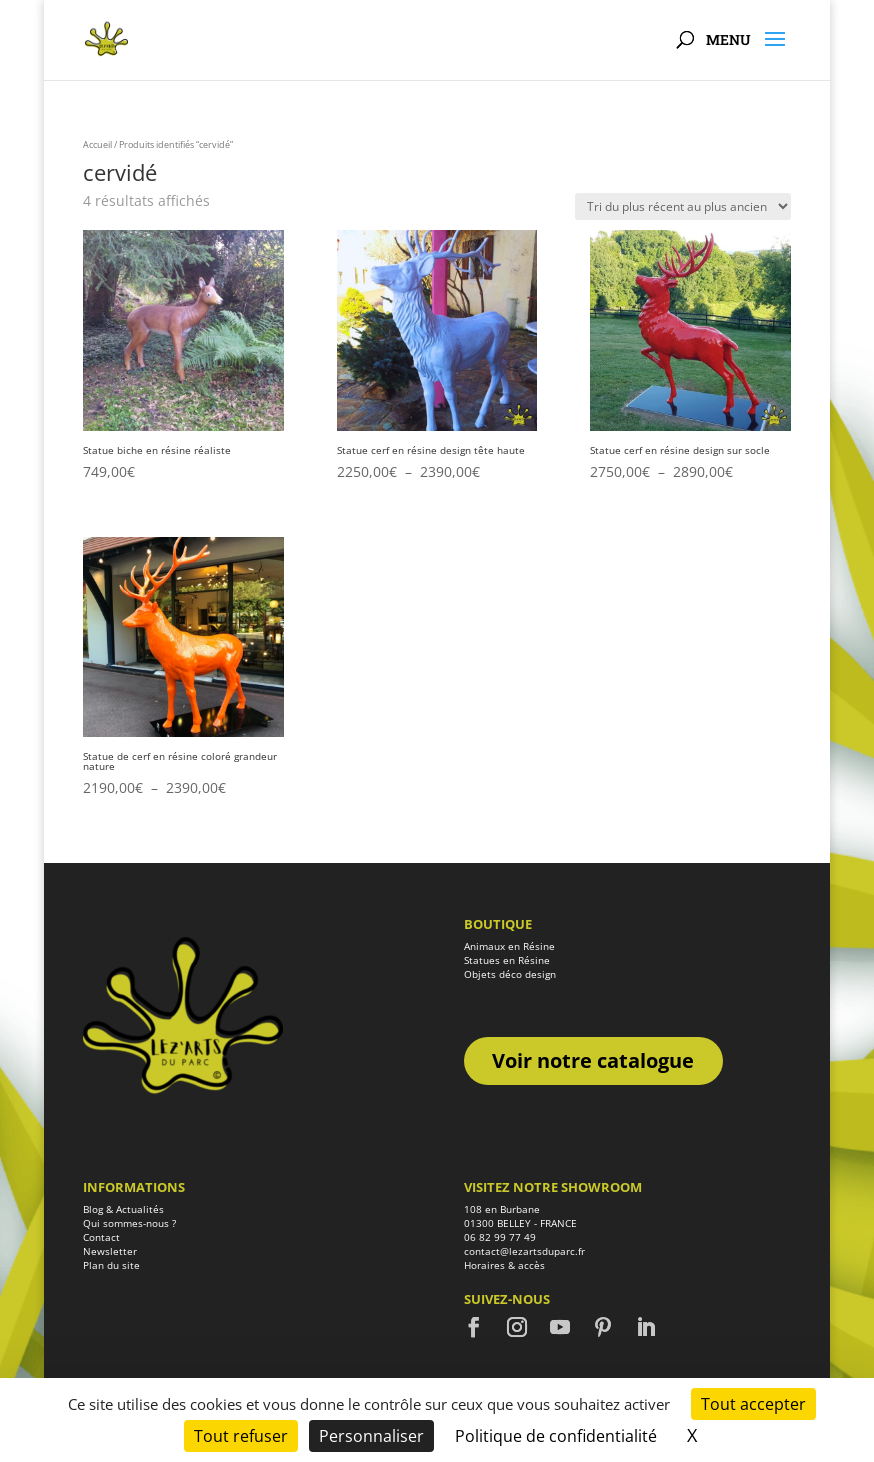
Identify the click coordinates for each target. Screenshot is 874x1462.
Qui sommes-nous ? (129, 1223)
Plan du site (111, 1265)
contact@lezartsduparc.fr (524, 1251)
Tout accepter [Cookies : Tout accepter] (753, 1404)
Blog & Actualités (123, 1209)
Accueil (97, 144)
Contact (101, 1237)
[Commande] (683, 206)
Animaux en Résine (509, 946)
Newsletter (110, 1251)
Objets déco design (510, 974)
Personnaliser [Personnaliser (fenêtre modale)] (371, 1436)
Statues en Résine (507, 960)
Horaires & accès (504, 1265)
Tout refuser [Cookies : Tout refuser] (241, 1436)
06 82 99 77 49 (500, 1237)
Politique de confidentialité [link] (556, 1436)
